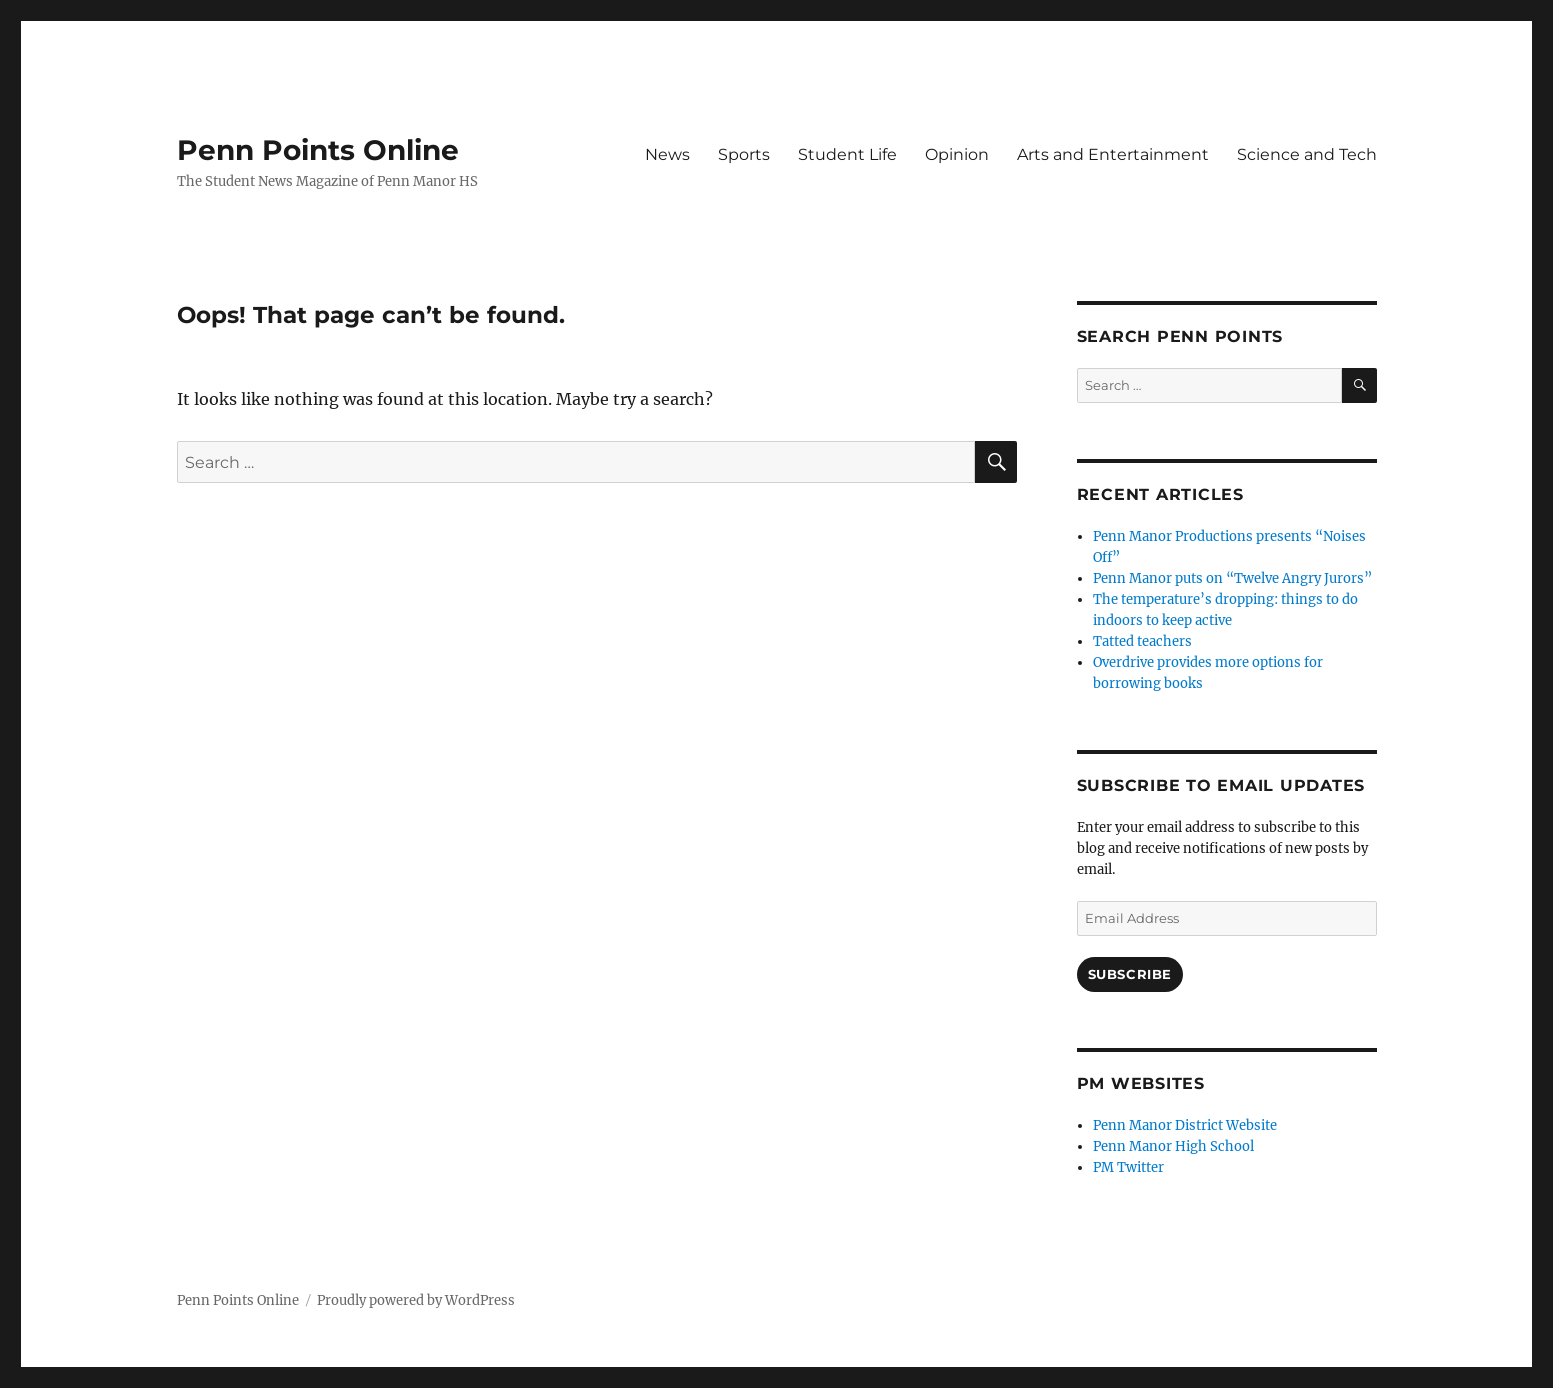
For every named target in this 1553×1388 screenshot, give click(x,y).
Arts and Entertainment (1113, 154)
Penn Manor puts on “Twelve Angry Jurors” (1232, 578)
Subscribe (1130, 974)
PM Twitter (1128, 1167)
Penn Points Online (318, 150)
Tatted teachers (1142, 641)
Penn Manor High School (1173, 1146)
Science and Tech (1307, 154)
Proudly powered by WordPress (416, 1300)
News (667, 154)
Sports (744, 154)
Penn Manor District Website (1185, 1125)
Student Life (847, 154)
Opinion (957, 154)
